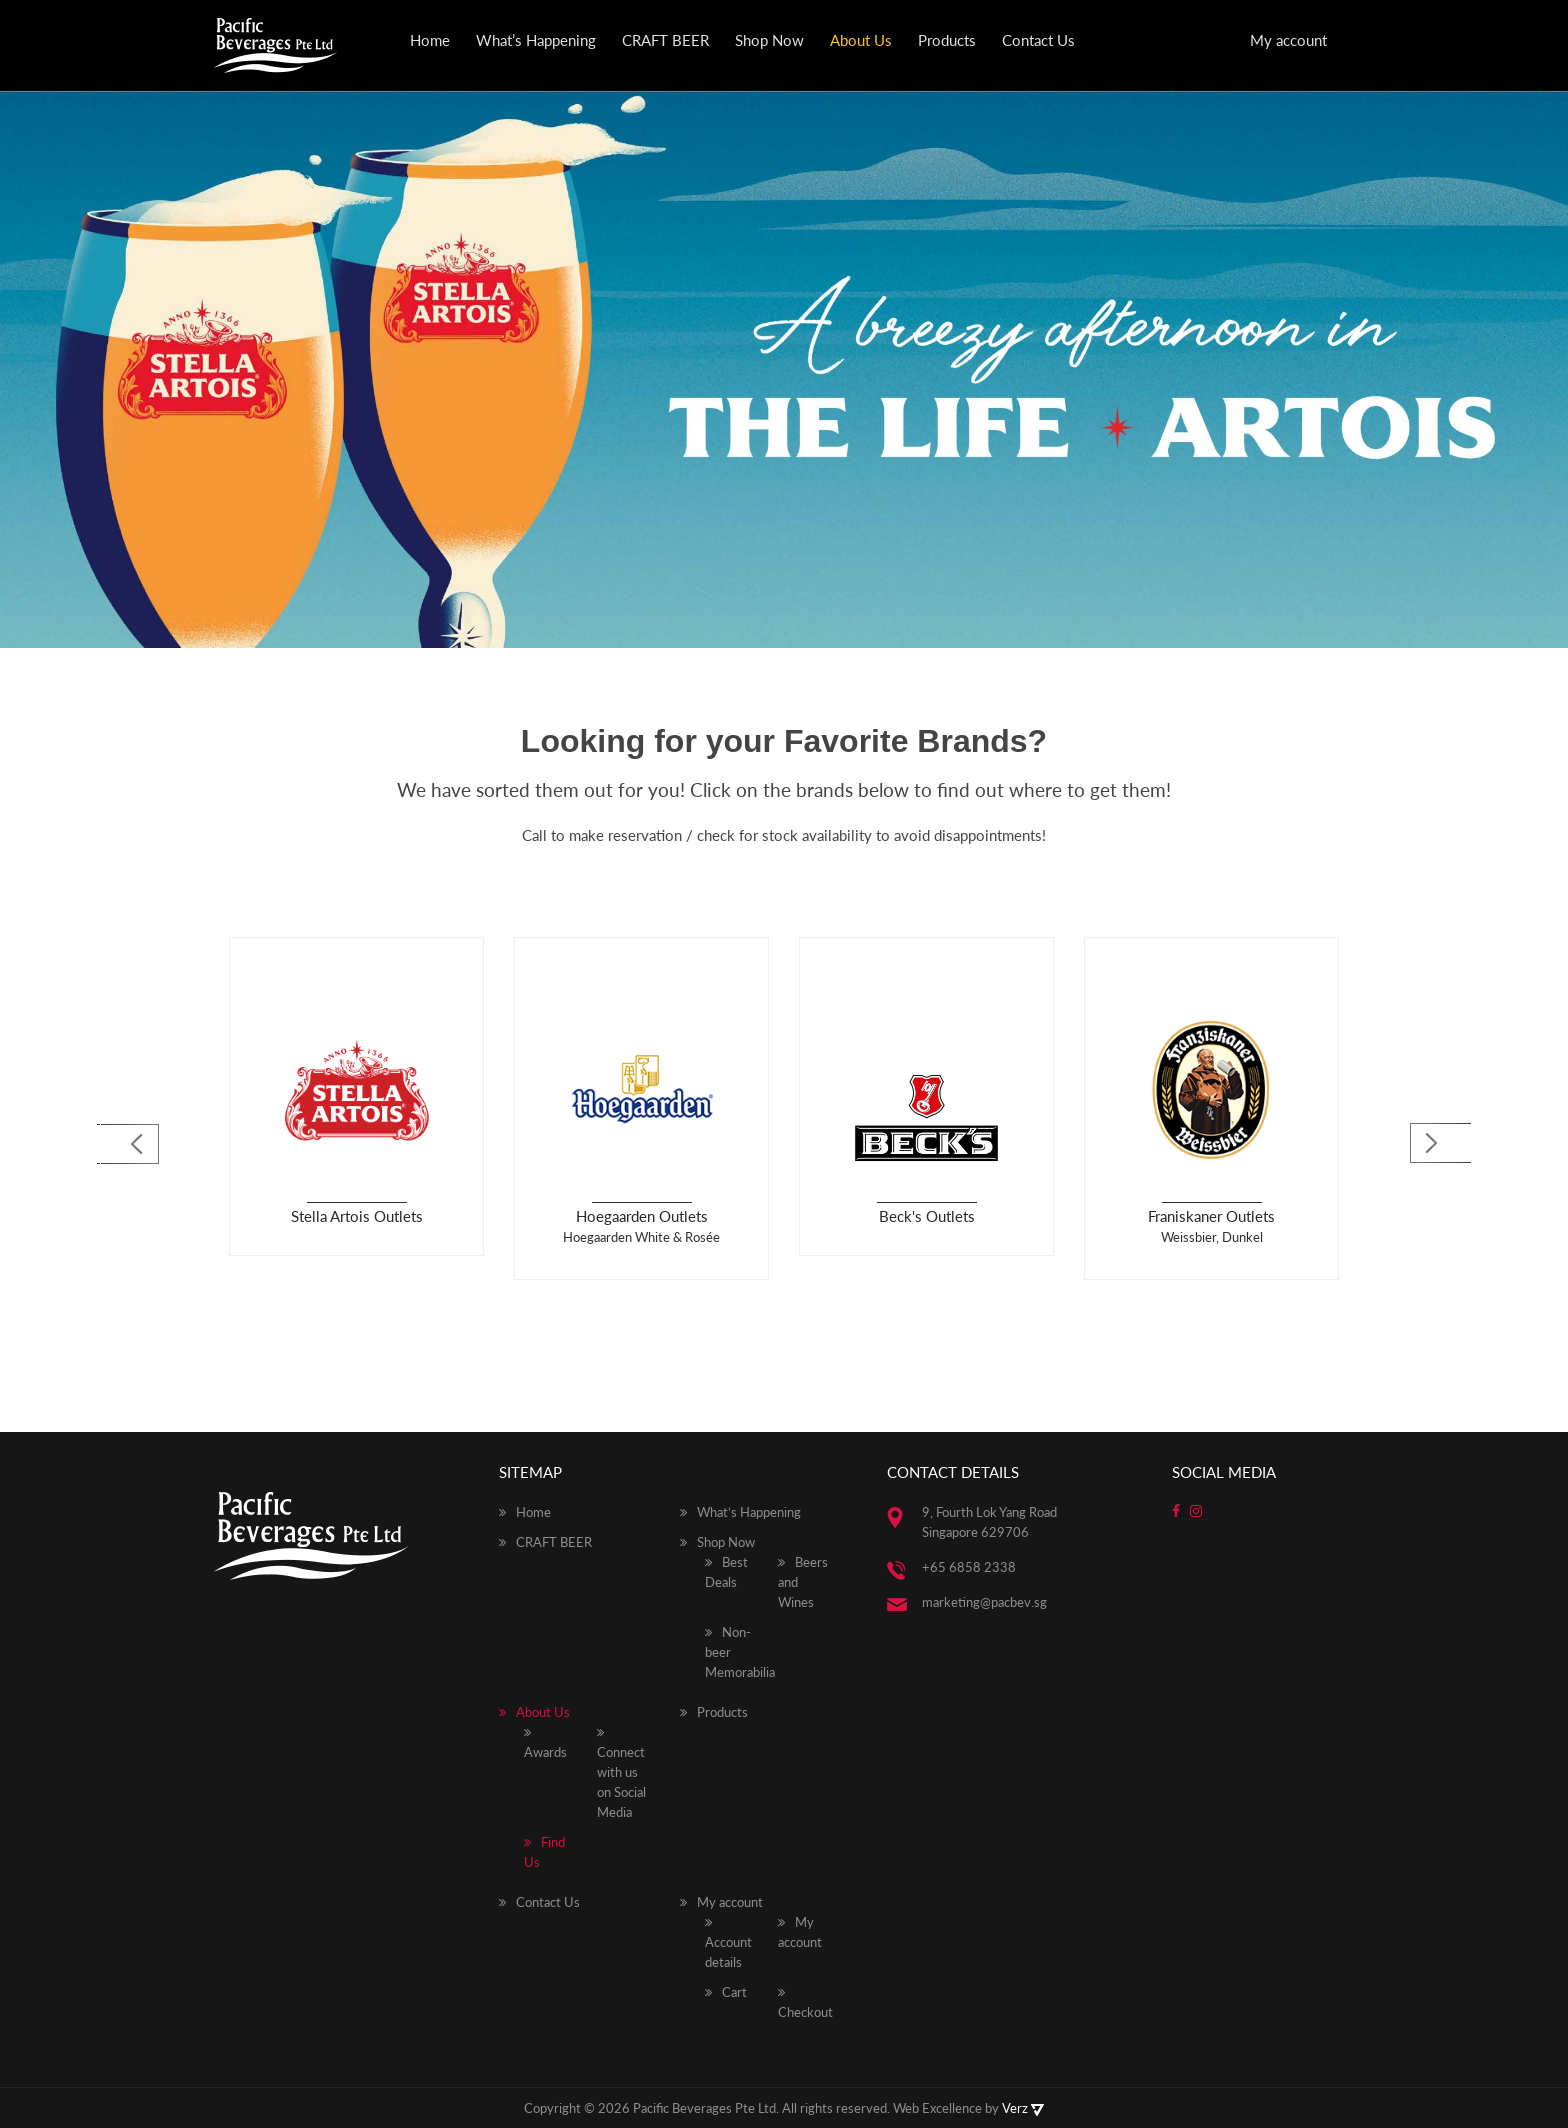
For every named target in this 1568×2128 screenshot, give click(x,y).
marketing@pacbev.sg (984, 1602)
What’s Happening (536, 40)
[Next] (1441, 1145)
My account (1288, 40)
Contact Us (1038, 40)
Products (947, 40)
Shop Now (769, 40)
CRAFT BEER (665, 40)
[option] (356, 1096)
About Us (861, 40)
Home (430, 40)
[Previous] (126, 1145)
